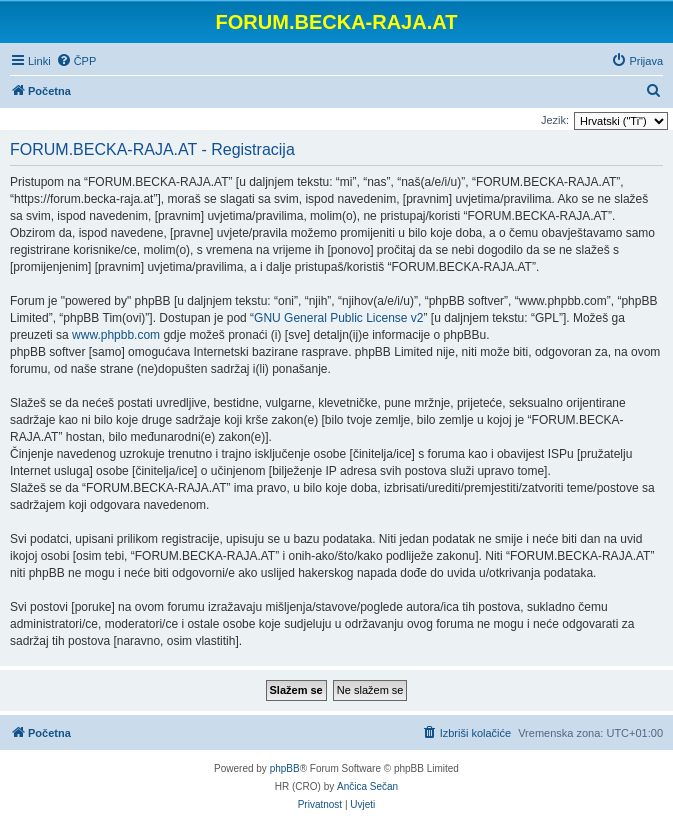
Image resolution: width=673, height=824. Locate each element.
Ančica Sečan (367, 786)
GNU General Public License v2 (338, 318)
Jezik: (555, 120)
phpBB (285, 768)
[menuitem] (76, 61)
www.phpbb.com (116, 335)
